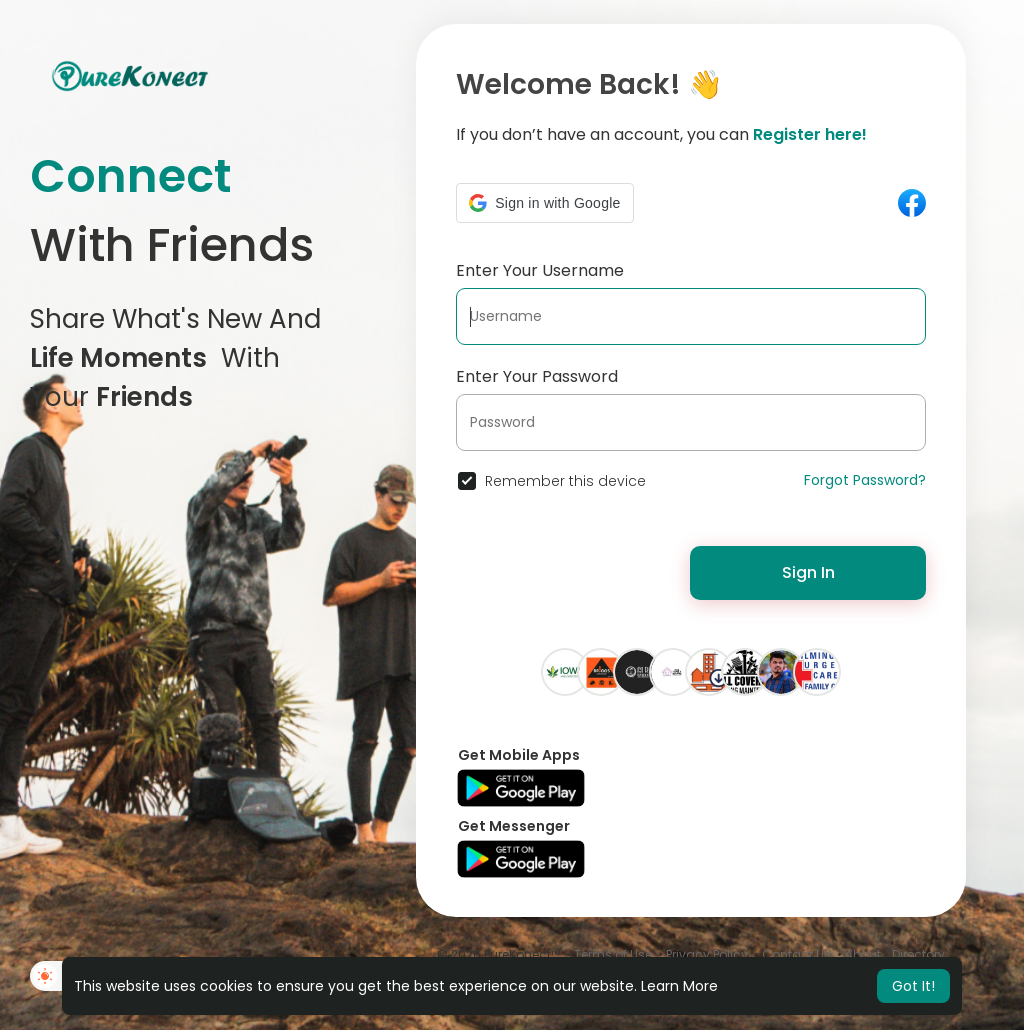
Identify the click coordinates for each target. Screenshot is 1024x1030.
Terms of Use (613, 954)
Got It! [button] (913, 986)
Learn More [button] (679, 986)
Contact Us (796, 954)
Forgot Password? (865, 480)
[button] (544, 203)
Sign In (808, 572)
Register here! (810, 134)
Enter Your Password (537, 376)
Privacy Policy (707, 954)
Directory (918, 954)
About (863, 954)
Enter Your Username (540, 270)
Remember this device (565, 481)
